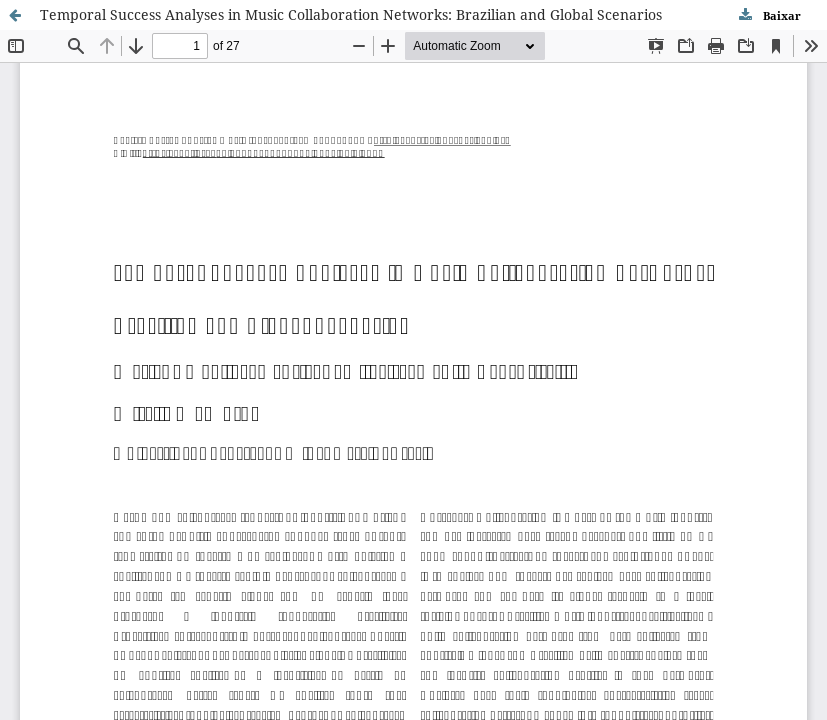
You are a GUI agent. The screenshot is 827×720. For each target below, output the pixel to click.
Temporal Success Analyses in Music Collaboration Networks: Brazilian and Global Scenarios (351, 14)
